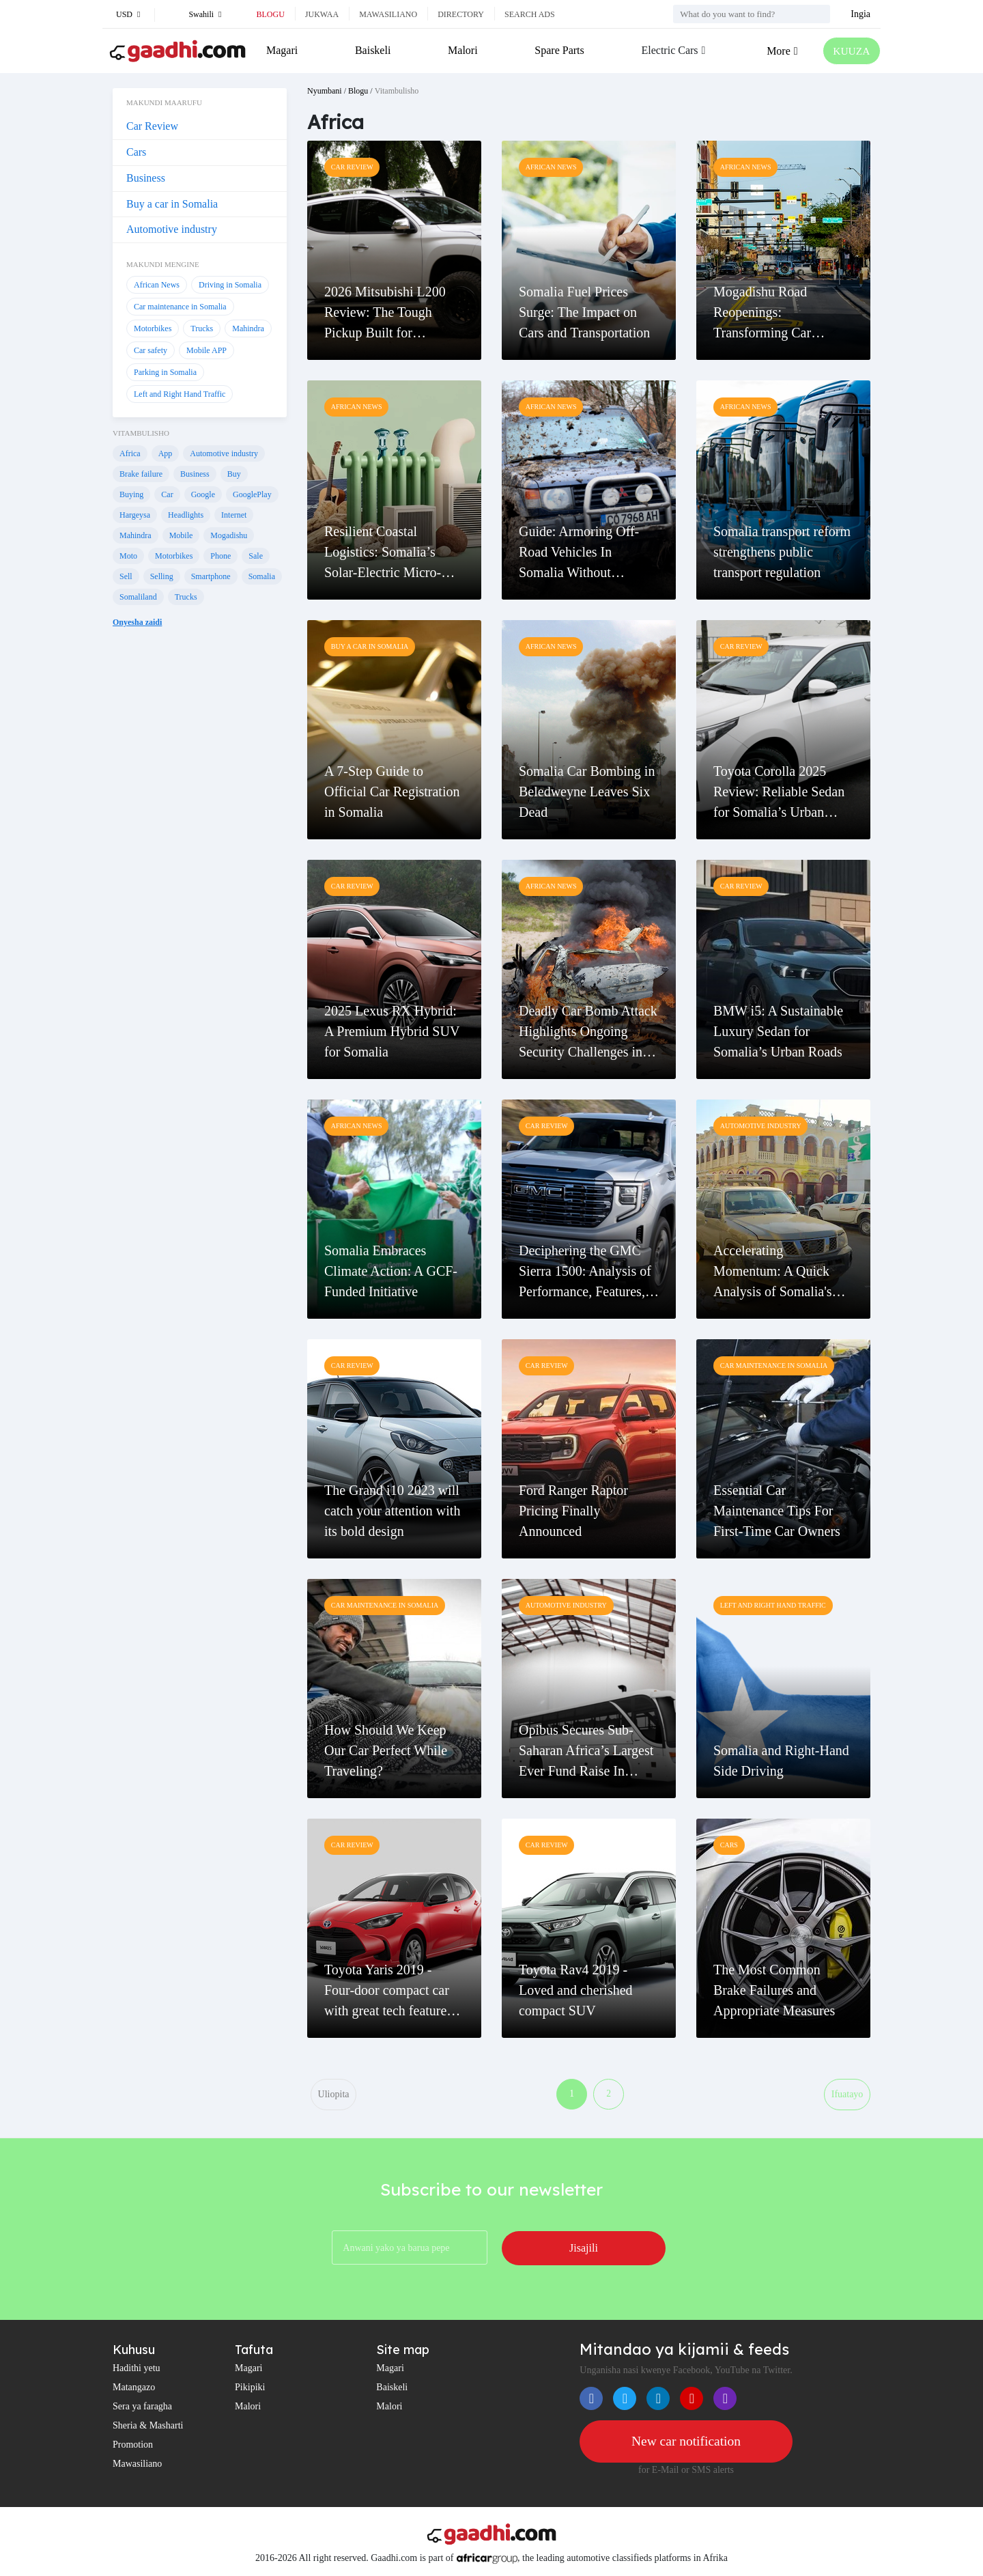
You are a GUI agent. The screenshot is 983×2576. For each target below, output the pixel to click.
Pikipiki (250, 2388)
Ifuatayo (847, 2095)
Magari (282, 50)
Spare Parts (558, 50)
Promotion (133, 2446)
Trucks (201, 328)
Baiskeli (372, 50)
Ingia (860, 14)
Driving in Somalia (230, 285)
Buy (234, 474)
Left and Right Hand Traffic (179, 394)
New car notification (686, 2442)
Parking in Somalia (165, 372)
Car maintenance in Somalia (180, 306)
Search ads (529, 14)
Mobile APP (206, 350)
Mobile (181, 535)
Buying (131, 494)
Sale (255, 556)
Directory (461, 14)
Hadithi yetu (136, 2369)
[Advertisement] (200, 867)
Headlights (185, 515)
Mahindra (248, 328)
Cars (136, 152)
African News (157, 285)
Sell (125, 576)
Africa (130, 453)
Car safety (150, 350)
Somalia (261, 576)
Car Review (152, 126)
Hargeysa (134, 515)
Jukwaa (322, 14)
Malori (462, 50)
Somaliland (138, 597)
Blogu (270, 14)
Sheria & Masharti (148, 2427)
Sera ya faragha (142, 2408)
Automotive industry (171, 229)
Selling (161, 576)
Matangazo (134, 2388)
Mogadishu (228, 535)
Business (145, 178)
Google (203, 494)
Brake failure (140, 474)
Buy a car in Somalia (172, 204)
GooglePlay (252, 494)
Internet (233, 515)
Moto (128, 556)
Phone (220, 556)
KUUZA (850, 51)
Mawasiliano (388, 14)
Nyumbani (324, 91)
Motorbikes (152, 328)
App (165, 453)
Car (167, 494)
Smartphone (211, 576)
